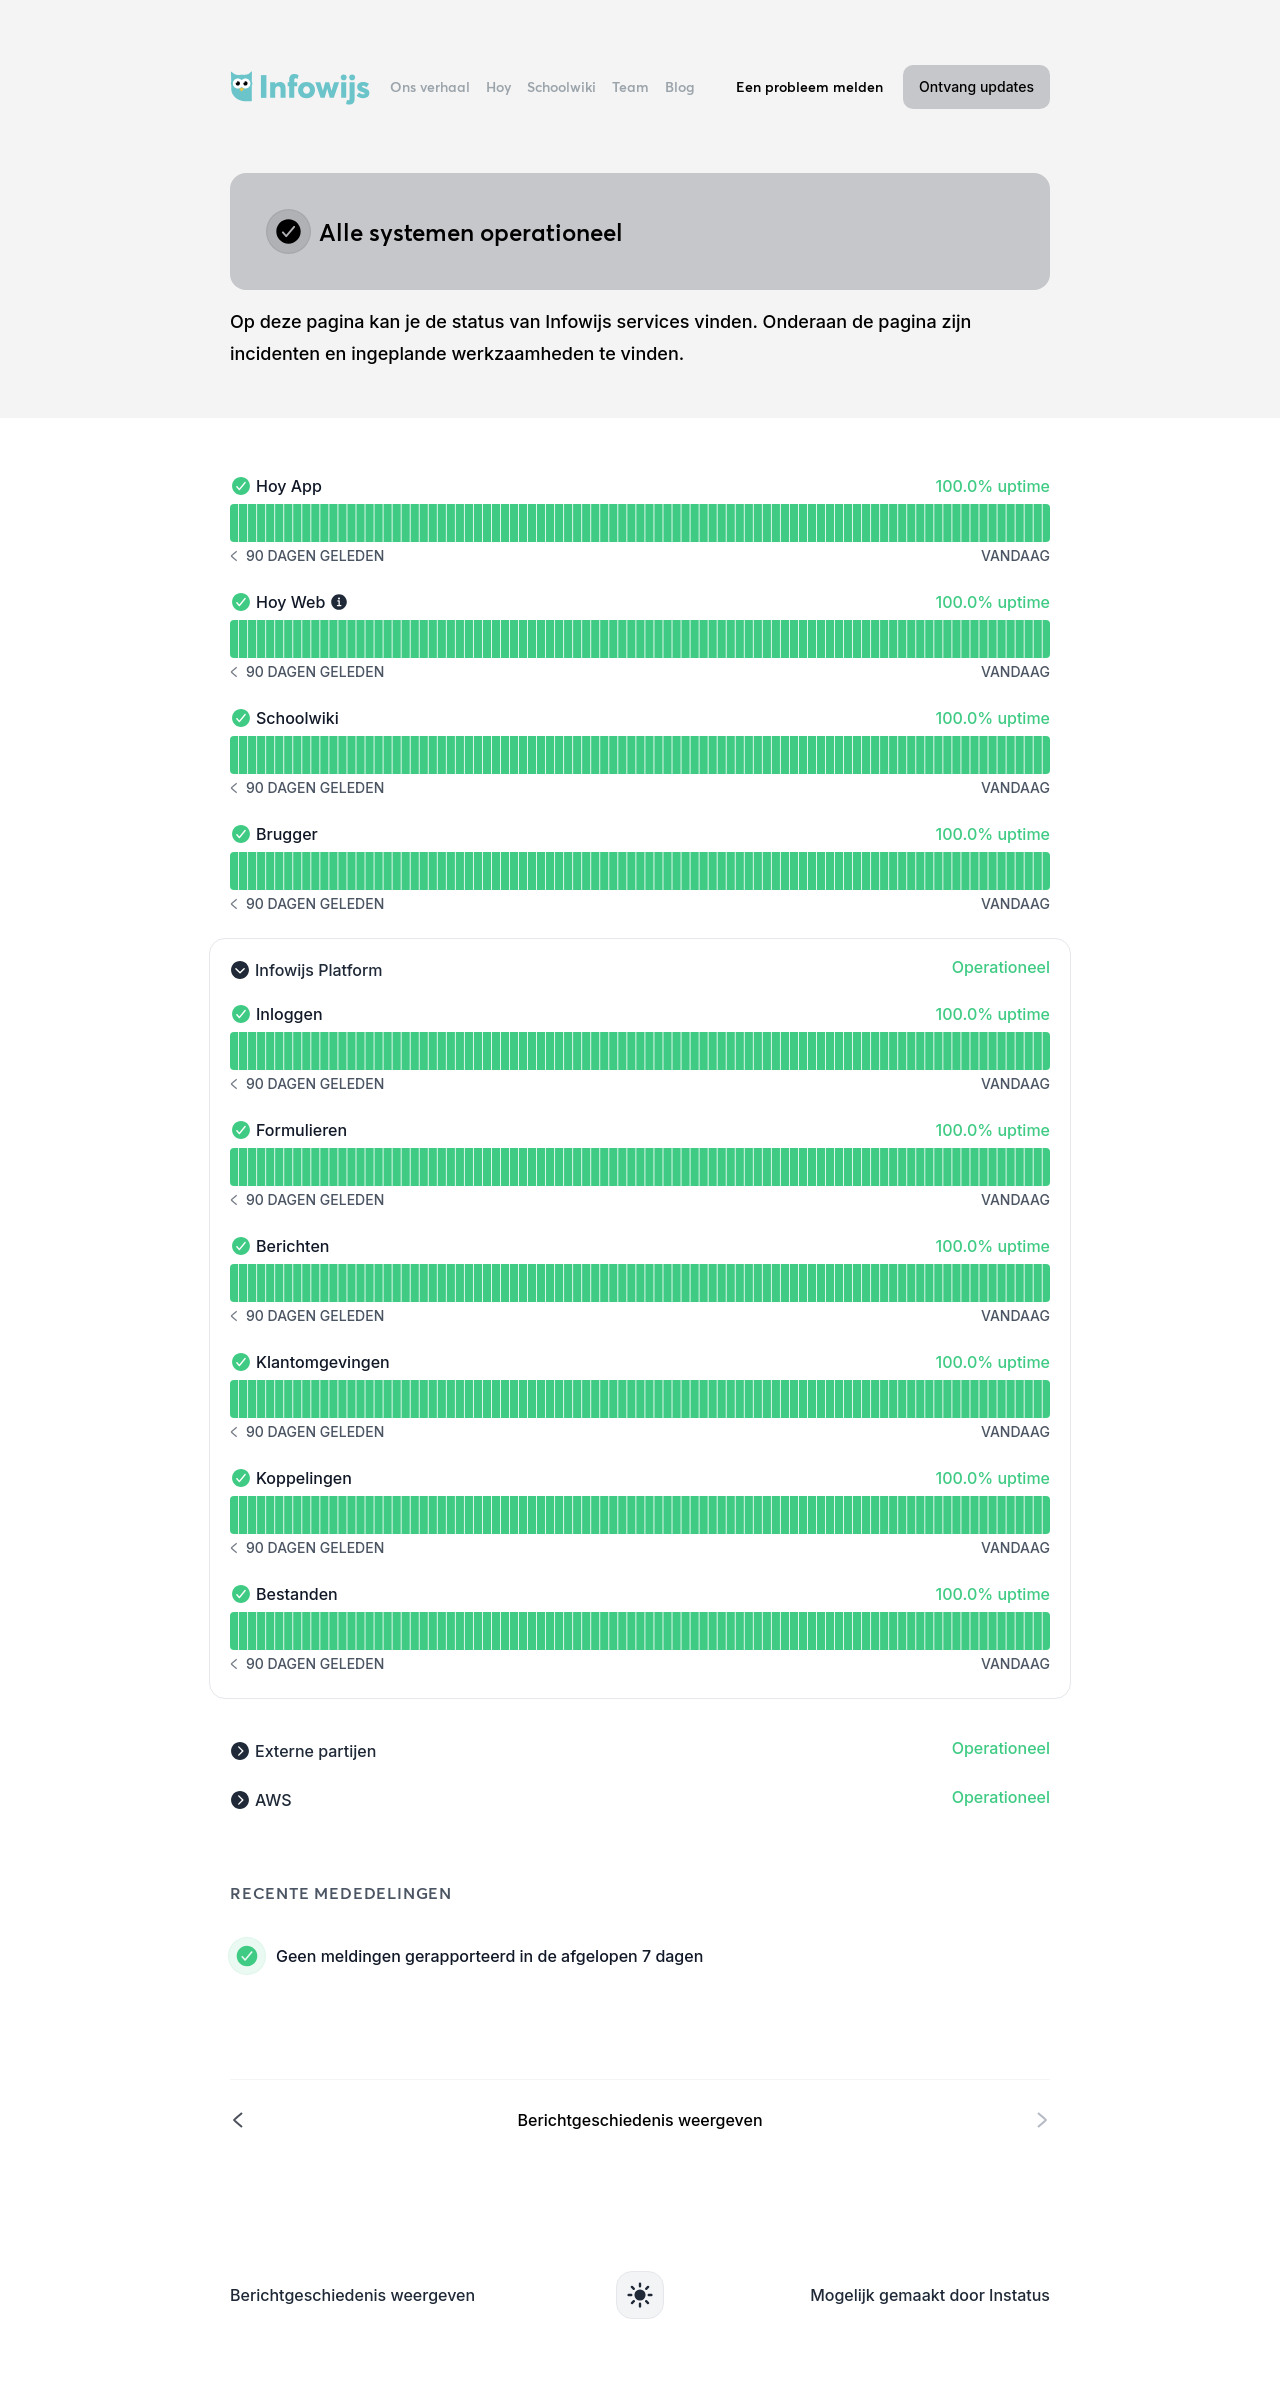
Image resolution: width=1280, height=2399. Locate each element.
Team (630, 86)
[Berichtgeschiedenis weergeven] (640, 2119)
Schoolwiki (561, 86)
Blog (680, 86)
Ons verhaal (430, 86)
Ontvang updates (976, 86)
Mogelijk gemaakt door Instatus (930, 2295)
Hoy (498, 86)
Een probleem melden (809, 86)
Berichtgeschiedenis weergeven (352, 2295)
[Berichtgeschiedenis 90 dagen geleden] (307, 556)
